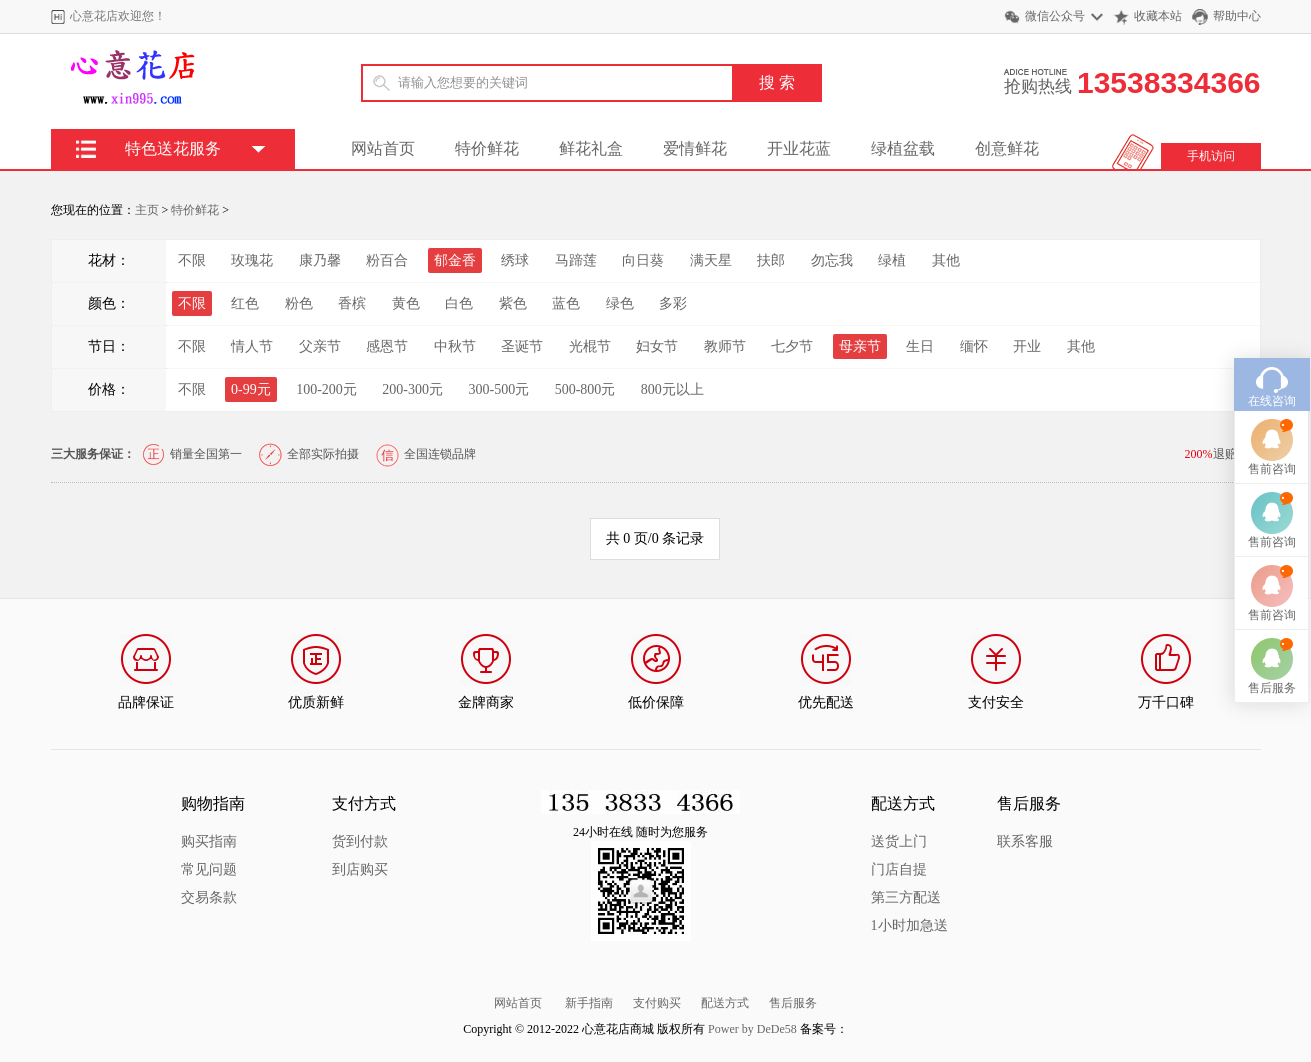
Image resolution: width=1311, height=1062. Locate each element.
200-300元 (412, 389)
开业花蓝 (799, 148)
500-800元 (585, 389)
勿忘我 (832, 260)
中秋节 (455, 346)
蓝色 (566, 303)
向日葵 (643, 260)
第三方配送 (906, 897)
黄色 (406, 303)
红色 (245, 303)
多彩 (673, 303)
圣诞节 (522, 346)
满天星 (711, 260)
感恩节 (387, 346)
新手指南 (589, 1003)
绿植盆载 (903, 148)
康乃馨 (320, 260)
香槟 (352, 303)
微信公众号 (1055, 16)
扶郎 (771, 260)
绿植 (892, 260)
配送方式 (725, 1003)
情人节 (252, 346)
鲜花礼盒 (591, 148)
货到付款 (360, 841)
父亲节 (320, 346)
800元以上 (672, 389)
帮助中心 (1237, 16)
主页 (147, 210)
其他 (946, 260)
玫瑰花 (252, 260)
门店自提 (899, 869)
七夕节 (792, 346)
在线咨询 (1272, 374)
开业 (1027, 346)
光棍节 (590, 346)
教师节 (725, 346)
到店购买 (360, 869)
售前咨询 (1272, 442)
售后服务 (793, 1003)
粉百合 (387, 260)
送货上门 (899, 841)
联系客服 (1025, 841)
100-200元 (326, 389)
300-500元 (499, 389)
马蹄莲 (576, 260)
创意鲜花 (1007, 148)
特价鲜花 (487, 148)
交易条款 (209, 897)
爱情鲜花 (695, 148)
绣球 (515, 260)
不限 (192, 260)
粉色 (299, 303)
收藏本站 (1158, 16)
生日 (920, 346)
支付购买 (657, 1003)
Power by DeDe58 (752, 1029)
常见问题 (209, 869)
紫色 (513, 303)
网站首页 (383, 148)
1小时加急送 (909, 925)
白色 (459, 303)
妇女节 (657, 346)
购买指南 (209, 841)
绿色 (620, 303)
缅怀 (974, 346)
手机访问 (1211, 156)
